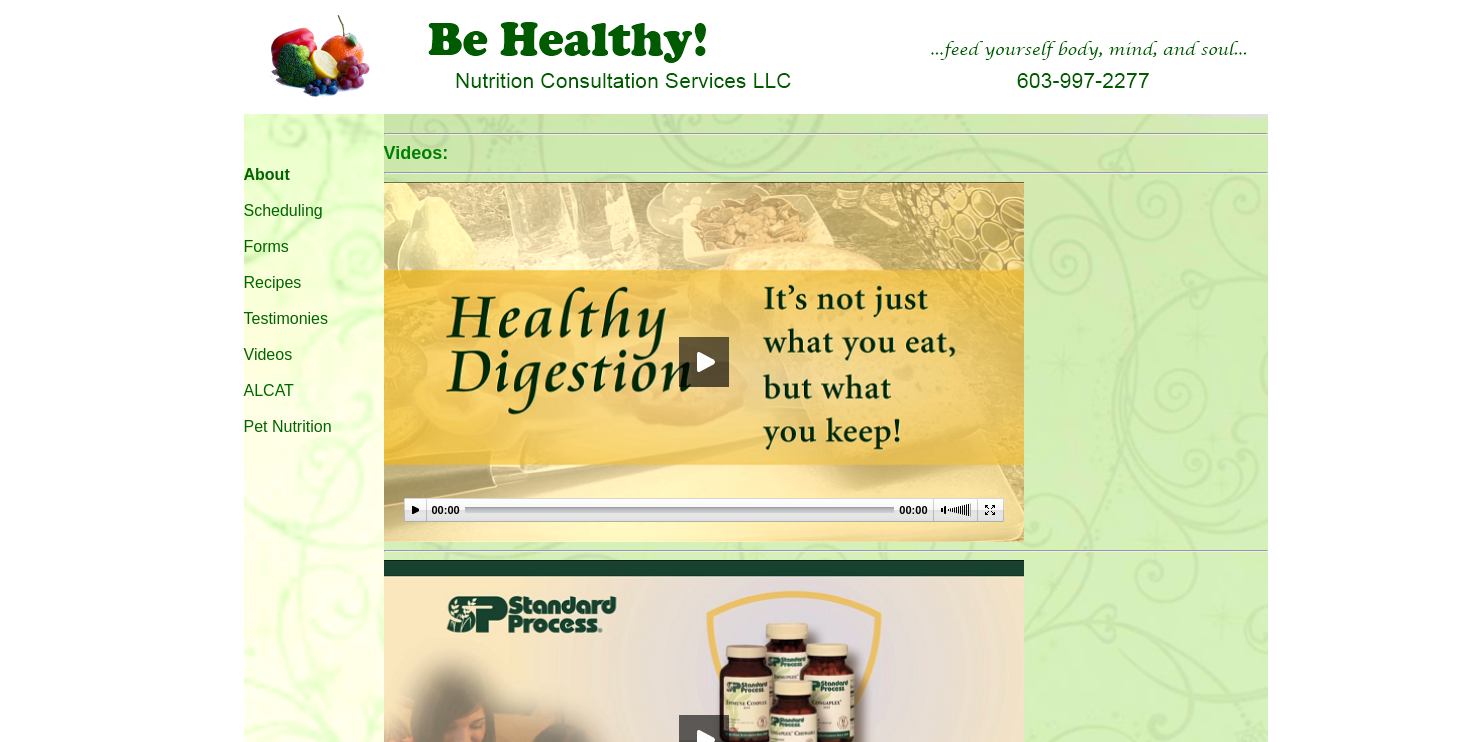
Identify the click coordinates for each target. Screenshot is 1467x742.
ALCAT (269, 390)
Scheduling (283, 210)
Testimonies (286, 318)
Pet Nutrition (288, 426)
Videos (268, 354)
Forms (266, 246)
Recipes (273, 282)
